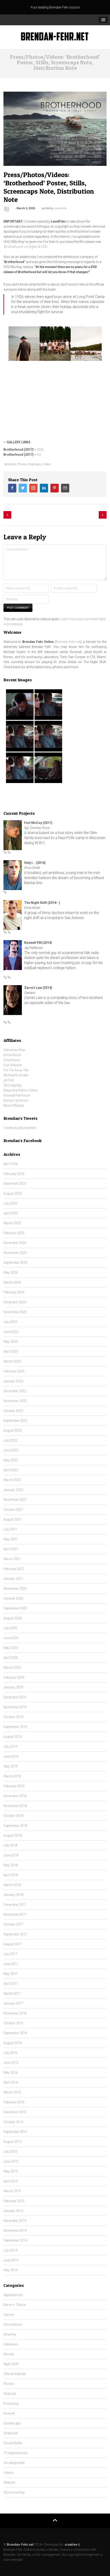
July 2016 (10, 2053)
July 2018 (10, 1845)
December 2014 (14, 2221)
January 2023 (13, 1381)
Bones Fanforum (15, 1100)
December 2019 (14, 1697)
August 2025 (12, 1193)
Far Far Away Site (16, 1070)
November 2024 (15, 1253)
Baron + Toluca (14, 2305)
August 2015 (12, 2141)
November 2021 (15, 1499)
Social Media (12, 2443)
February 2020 (13, 1677)
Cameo (8, 2314)
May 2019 (10, 1766)
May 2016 (10, 2072)
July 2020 (10, 1628)
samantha (60, 208)
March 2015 (12, 2191)
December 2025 (14, 1183)
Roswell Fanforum (16, 1095)
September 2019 (15, 1727)
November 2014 (15, 2230)
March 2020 (12, 1667)
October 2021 (13, 1509)
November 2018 (15, 1806)
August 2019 (12, 1737)
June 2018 (10, 1855)
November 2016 (15, 2013)
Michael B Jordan (16, 1075)
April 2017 (10, 1983)
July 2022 (10, 1440)
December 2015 (14, 2112)
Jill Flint (8, 1080)
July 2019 (10, 1746)
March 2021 (12, 1559)
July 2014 (10, 2250)
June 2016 (10, 2062)
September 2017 (15, 1934)
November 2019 (15, 1707)
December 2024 (14, 1243)
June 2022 (10, 1450)
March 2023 (12, 1361)
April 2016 (10, 2082)
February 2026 (13, 1174)
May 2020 (10, 1648)
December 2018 (14, 1796)
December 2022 (14, 1391)
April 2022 (10, 1470)
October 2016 (13, 2023)
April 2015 (10, 2181)
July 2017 (10, 1954)
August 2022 (12, 1430)
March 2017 (12, 1993)
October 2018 (13, 1816)
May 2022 (10, 1460)
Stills (40, 449)
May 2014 (10, 2270)
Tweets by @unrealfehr (20, 1128)
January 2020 (13, 1687)
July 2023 (10, 1322)
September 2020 (15, 1608)
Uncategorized (13, 2463)
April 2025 (10, 1213)
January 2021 (13, 1579)
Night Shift (10, 2364)
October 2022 (13, 1411)
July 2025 (10, 1203)
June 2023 (10, 1332)
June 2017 (10, 1964)
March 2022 (12, 1480)
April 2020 (10, 1658)
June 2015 (10, 2161)
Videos (47, 464)
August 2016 (12, 2043)
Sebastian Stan (14, 1050)
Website (9, 2482)
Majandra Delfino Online (20, 1090)
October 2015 (13, 2122)
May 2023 (10, 1341)
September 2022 (15, 1420)
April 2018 (10, 1875)
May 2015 (10, 2171)
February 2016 (13, 2102)
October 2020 (13, 1598)
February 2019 (13, 1786)
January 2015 (13, 2211)
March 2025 (12, 1223)
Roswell (9, 2413)
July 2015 (10, 2151)
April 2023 (10, 1351)
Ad (39, 454)
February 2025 (13, 1233)
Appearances (13, 2295)
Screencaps (34, 464)
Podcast (9, 2393)
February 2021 (13, 1569)
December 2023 (14, 1302)
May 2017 (10, 1974)
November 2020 (15, 1588)
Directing (9, 2334)
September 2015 (15, 2132)
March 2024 (12, 1282)
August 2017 (12, 1944)
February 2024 (13, 1292)
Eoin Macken (12, 1065)
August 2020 (12, 1618)
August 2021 (12, 1519)
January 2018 (13, 1895)
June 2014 (10, 2260)
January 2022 (13, 1490)
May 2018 (10, 1865)
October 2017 (13, 1924)
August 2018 (12, 1835)
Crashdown (11, 1060)
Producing (11, 2403)
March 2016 (12, 2092)
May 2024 (10, 1272)
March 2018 (12, 1885)
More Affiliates (13, 1105)
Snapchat (10, 2433)
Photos (22, 464)
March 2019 (12, 1776)
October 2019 (13, 1717)
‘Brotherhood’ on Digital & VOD (25, 247)
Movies (12, 464)
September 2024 (15, 1262)
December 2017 (14, 1904)
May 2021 (10, 1539)
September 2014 (15, 2240)
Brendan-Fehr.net (68, 642)
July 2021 (10, 1529)
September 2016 (15, 2033)
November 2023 (15, 1312)
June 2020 (10, 1638)
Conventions (12, 2324)
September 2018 (15, 1825)
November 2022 (15, 1401)
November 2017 (15, 1914)
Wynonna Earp (14, 2492)
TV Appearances (15, 2453)
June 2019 (10, 1756)
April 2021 (10, 1549)
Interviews (10, 2344)
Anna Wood (12, 1055)
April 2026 (10, 1164)
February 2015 (13, 2201)
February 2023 (13, 1371)
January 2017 (13, 2003)
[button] (103, 20)
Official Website (14, 2374)
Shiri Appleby (12, 1085)
